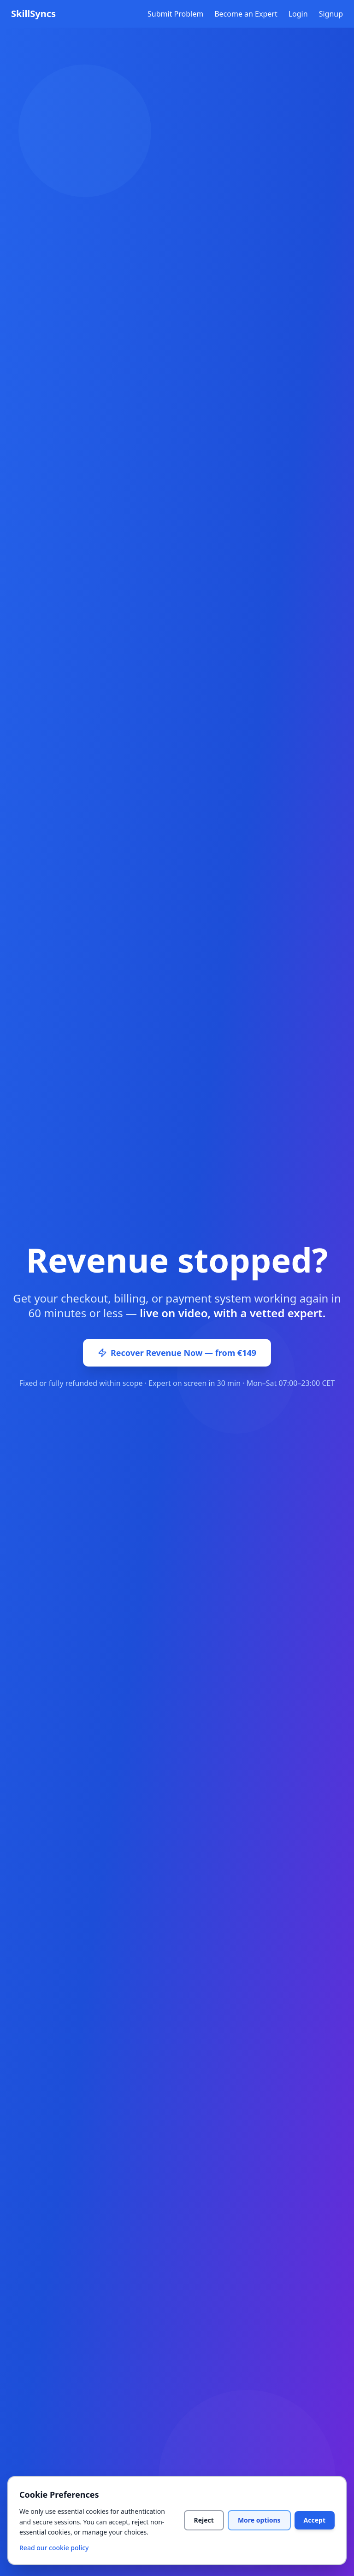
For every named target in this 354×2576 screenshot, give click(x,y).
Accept (314, 2520)
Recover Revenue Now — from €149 (177, 1352)
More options (259, 2520)
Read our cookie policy (53, 2547)
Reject (204, 2520)
